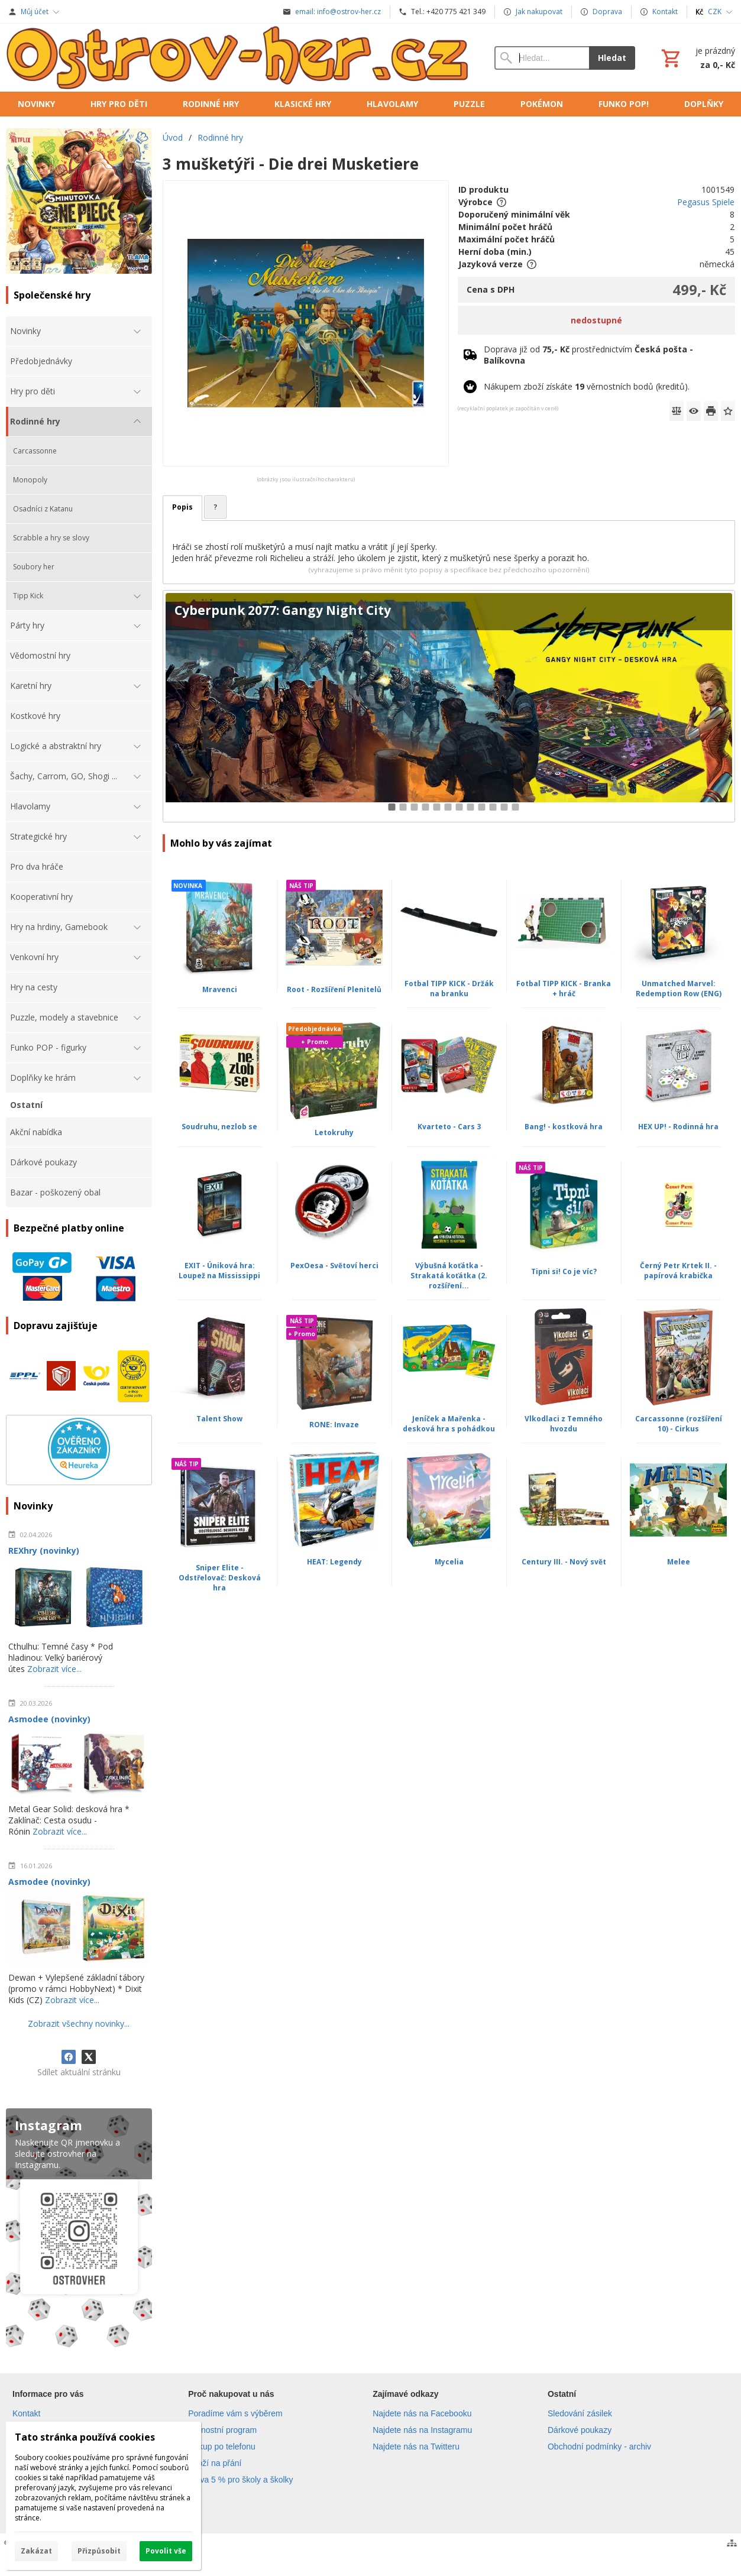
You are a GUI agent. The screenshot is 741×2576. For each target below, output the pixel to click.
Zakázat (36, 2551)
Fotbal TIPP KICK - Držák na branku (449, 988)
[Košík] (697, 58)
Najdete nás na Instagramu (422, 2430)
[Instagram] (79, 2230)
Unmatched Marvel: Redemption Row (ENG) (678, 988)
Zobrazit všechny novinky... (79, 2023)
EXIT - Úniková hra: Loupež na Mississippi (219, 1271)
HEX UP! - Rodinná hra (678, 1127)
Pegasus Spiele (705, 202)
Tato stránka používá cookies (85, 2437)
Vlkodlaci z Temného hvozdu (564, 1424)
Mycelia (449, 1562)
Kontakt (26, 2413)
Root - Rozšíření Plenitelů (334, 989)
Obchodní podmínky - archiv (599, 2446)
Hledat (612, 57)
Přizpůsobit (99, 2551)
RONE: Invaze (334, 1425)
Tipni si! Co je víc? (564, 1271)
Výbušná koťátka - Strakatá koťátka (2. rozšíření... (448, 1276)
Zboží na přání (214, 2463)
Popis (182, 507)
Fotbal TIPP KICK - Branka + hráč (563, 988)
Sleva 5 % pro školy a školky (240, 2479)
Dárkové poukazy (579, 2430)
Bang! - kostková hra (564, 1127)
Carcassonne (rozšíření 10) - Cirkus (678, 1424)
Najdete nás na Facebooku (422, 2413)
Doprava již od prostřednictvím (588, 355)
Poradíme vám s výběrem (235, 2413)
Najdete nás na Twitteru (416, 2446)
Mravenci (219, 989)
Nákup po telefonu (221, 2446)
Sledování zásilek (580, 2413)
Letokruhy (334, 1132)
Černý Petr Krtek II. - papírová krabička (678, 1271)
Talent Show (219, 1419)
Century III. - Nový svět (564, 1562)
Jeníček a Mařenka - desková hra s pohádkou (449, 1424)
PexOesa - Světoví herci (334, 1266)
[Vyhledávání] (542, 58)
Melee (678, 1562)
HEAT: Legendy (334, 1562)
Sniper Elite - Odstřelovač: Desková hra (220, 1578)
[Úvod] (238, 58)
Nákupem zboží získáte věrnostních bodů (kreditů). (587, 386)
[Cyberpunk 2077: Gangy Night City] (449, 706)
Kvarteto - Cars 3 (449, 1127)
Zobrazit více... (54, 1668)
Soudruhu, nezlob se (219, 1127)
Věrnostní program (222, 2430)
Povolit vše (165, 2551)
